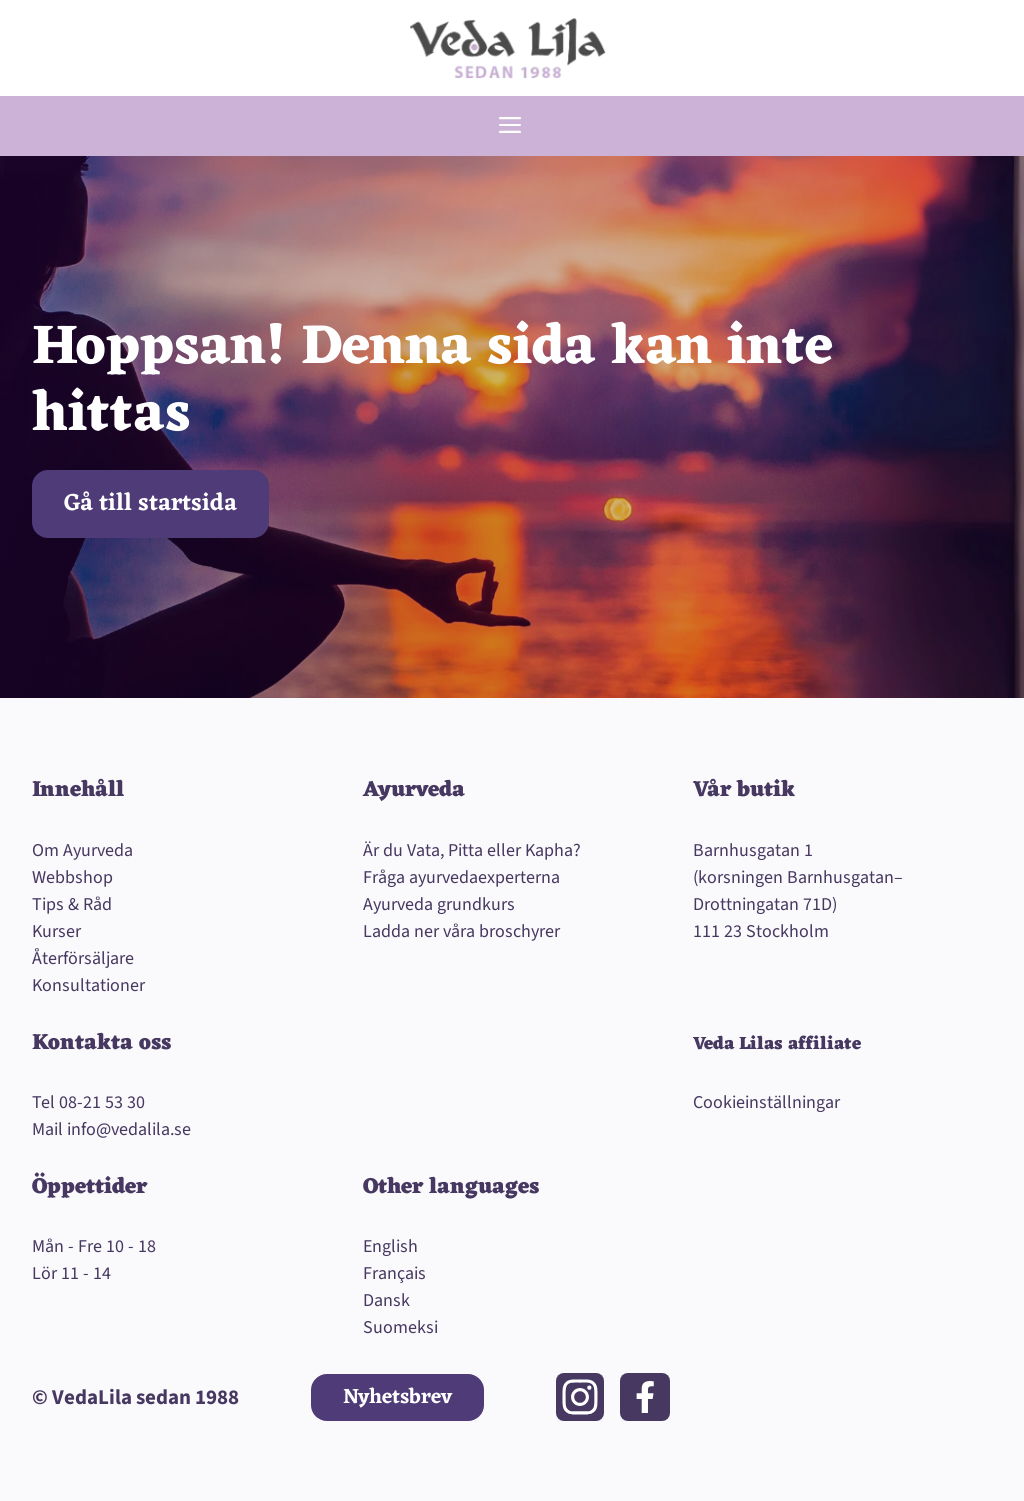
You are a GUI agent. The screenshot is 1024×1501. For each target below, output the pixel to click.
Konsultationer (88, 985)
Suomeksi (400, 1327)
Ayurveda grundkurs (439, 904)
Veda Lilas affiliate (777, 1044)
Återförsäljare (83, 958)
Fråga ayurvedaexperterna (461, 877)
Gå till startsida (150, 504)
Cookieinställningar (766, 1102)
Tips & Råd (72, 904)
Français (394, 1273)
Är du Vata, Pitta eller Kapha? (472, 850)
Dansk (386, 1300)
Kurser (56, 931)
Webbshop (72, 877)
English (390, 1246)
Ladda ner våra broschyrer (461, 931)
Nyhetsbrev (397, 1397)
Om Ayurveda (82, 850)
